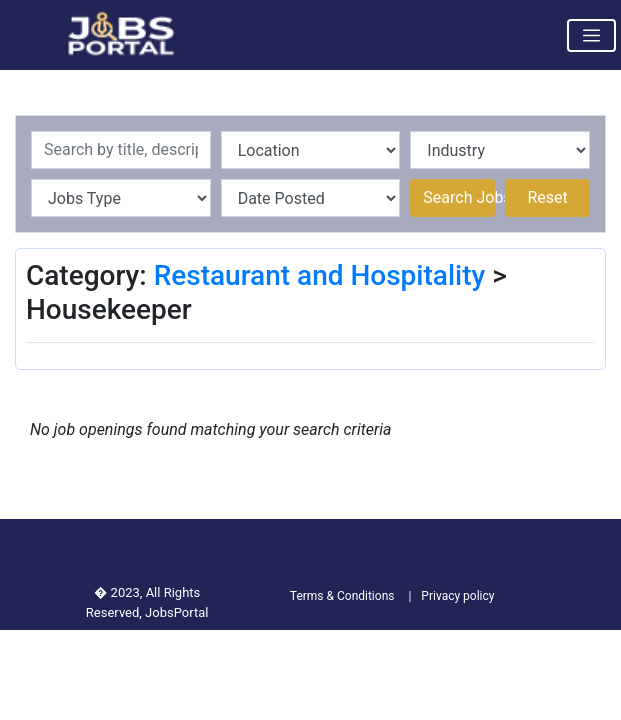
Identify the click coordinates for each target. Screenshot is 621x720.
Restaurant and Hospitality (320, 275)
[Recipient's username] (121, 150)
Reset (547, 197)
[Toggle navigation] (591, 35)
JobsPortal (176, 612)
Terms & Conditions (342, 596)
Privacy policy (457, 596)
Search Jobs (459, 197)
